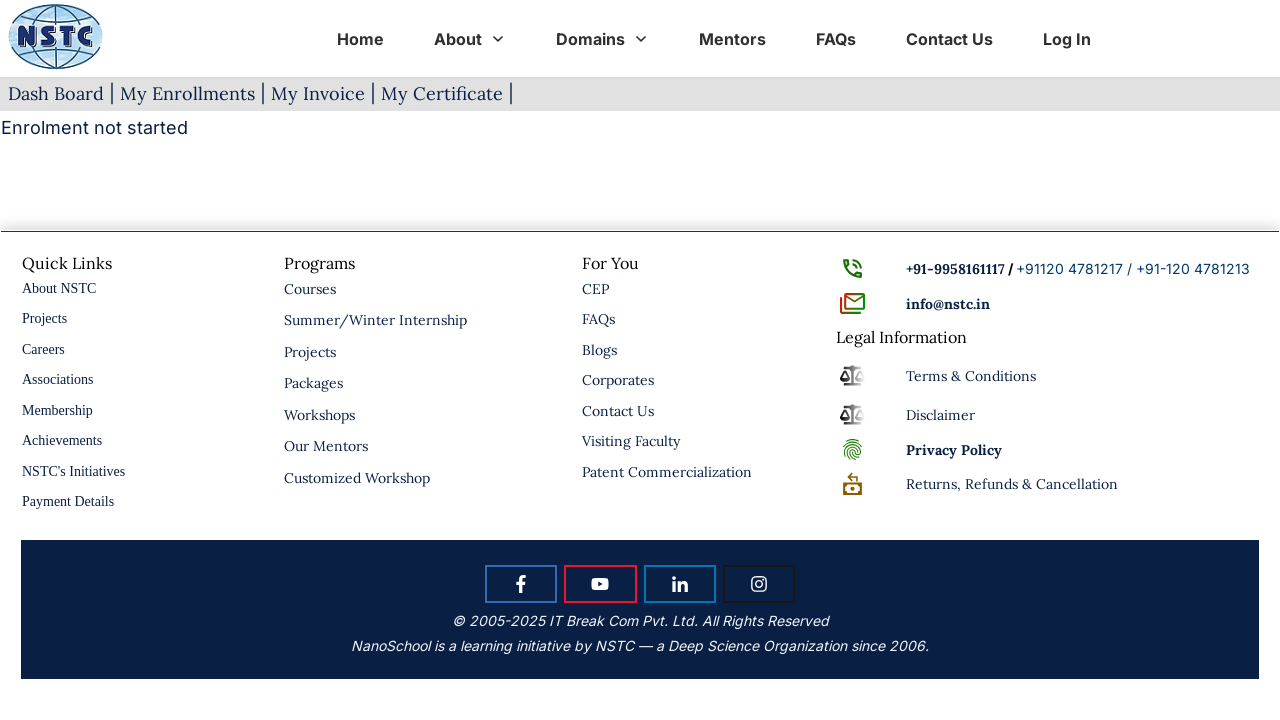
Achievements (62, 440)
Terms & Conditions (971, 376)
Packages (313, 383)
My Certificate (442, 93)
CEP (595, 289)
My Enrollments (187, 93)
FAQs (598, 319)
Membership (57, 410)
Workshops (319, 415)
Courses (310, 289)
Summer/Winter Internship (375, 320)
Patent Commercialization (667, 472)
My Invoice (318, 93)
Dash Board (56, 93)
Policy (954, 450)
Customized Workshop (357, 478)
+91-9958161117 (955, 269)
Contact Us (618, 411)
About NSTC (59, 288)
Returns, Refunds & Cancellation (1012, 484)
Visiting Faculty (631, 441)
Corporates (618, 380)
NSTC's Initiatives (73, 471)
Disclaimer (940, 415)
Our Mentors (326, 446)
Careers (43, 349)
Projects (44, 318)
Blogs (599, 350)
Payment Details (68, 501)
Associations (58, 379)
